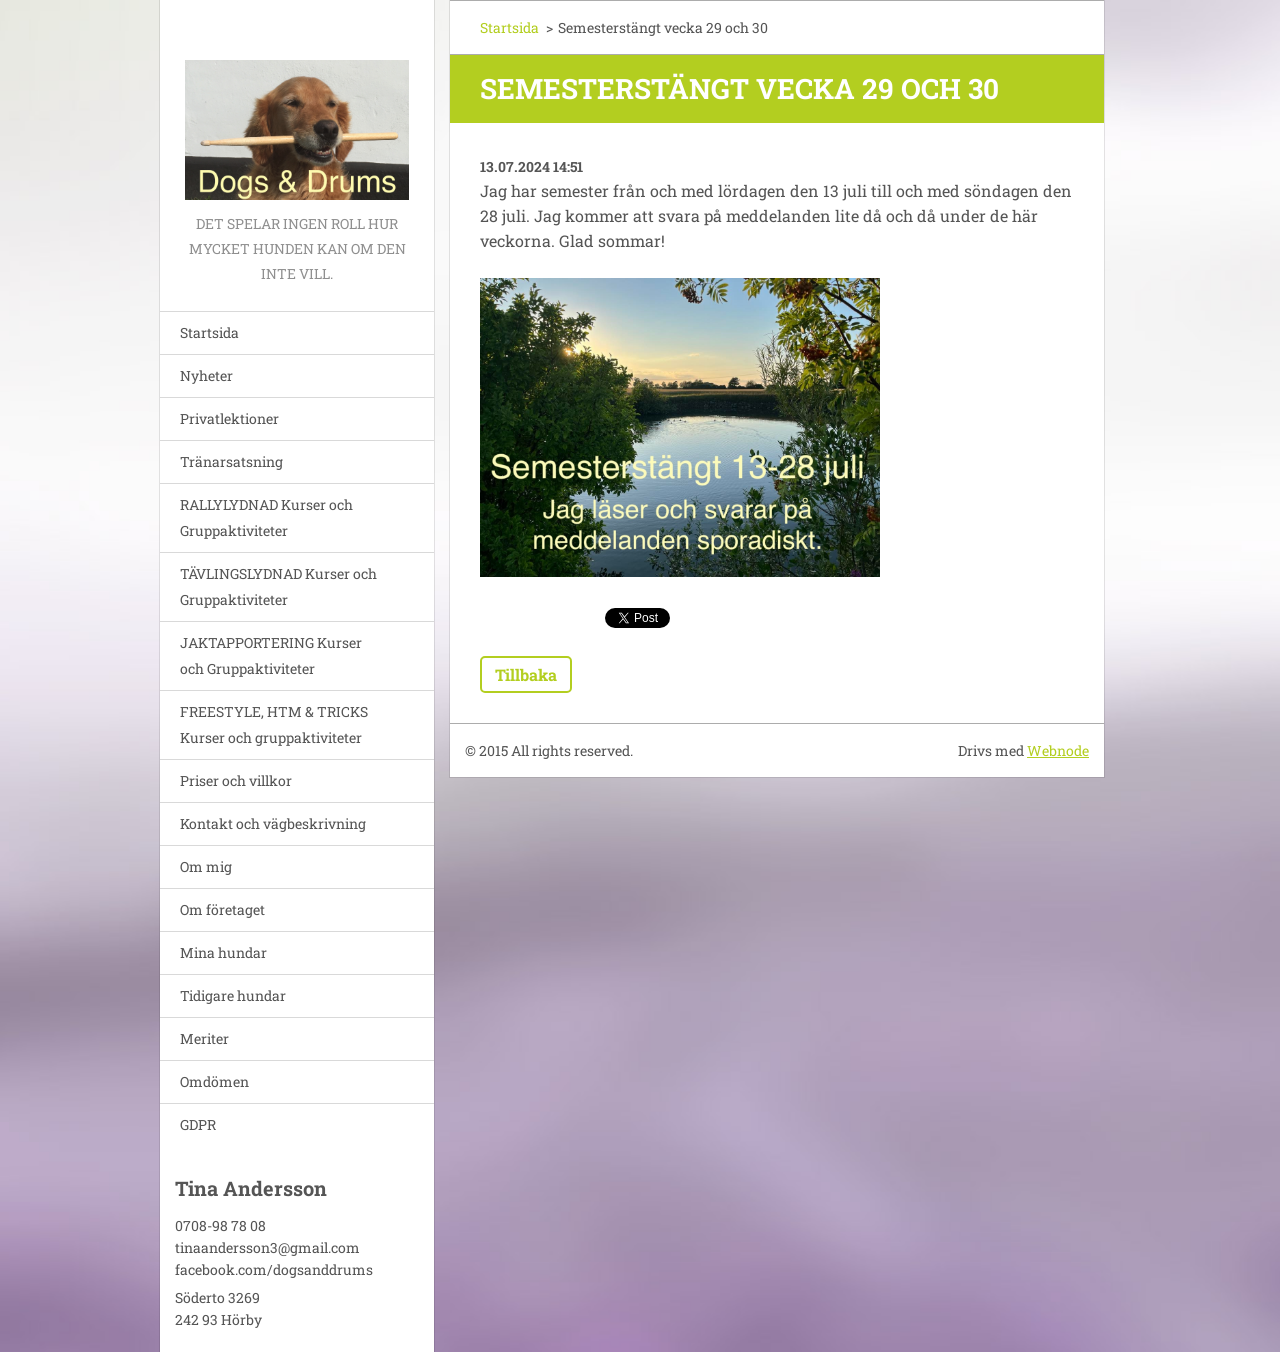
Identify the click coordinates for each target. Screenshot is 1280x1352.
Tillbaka (526, 674)
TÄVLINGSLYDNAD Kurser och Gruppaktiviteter (278, 586)
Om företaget (222, 909)
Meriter (204, 1038)
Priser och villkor (236, 780)
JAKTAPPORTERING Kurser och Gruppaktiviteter (271, 655)
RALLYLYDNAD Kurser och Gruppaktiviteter (266, 517)
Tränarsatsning (231, 461)
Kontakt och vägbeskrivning (273, 823)
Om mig (206, 866)
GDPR (198, 1124)
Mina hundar (223, 952)
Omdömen (214, 1081)
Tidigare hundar (233, 995)
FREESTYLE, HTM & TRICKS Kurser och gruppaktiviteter (274, 724)
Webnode (1058, 750)
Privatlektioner (229, 418)
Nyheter (206, 375)
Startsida (209, 332)
